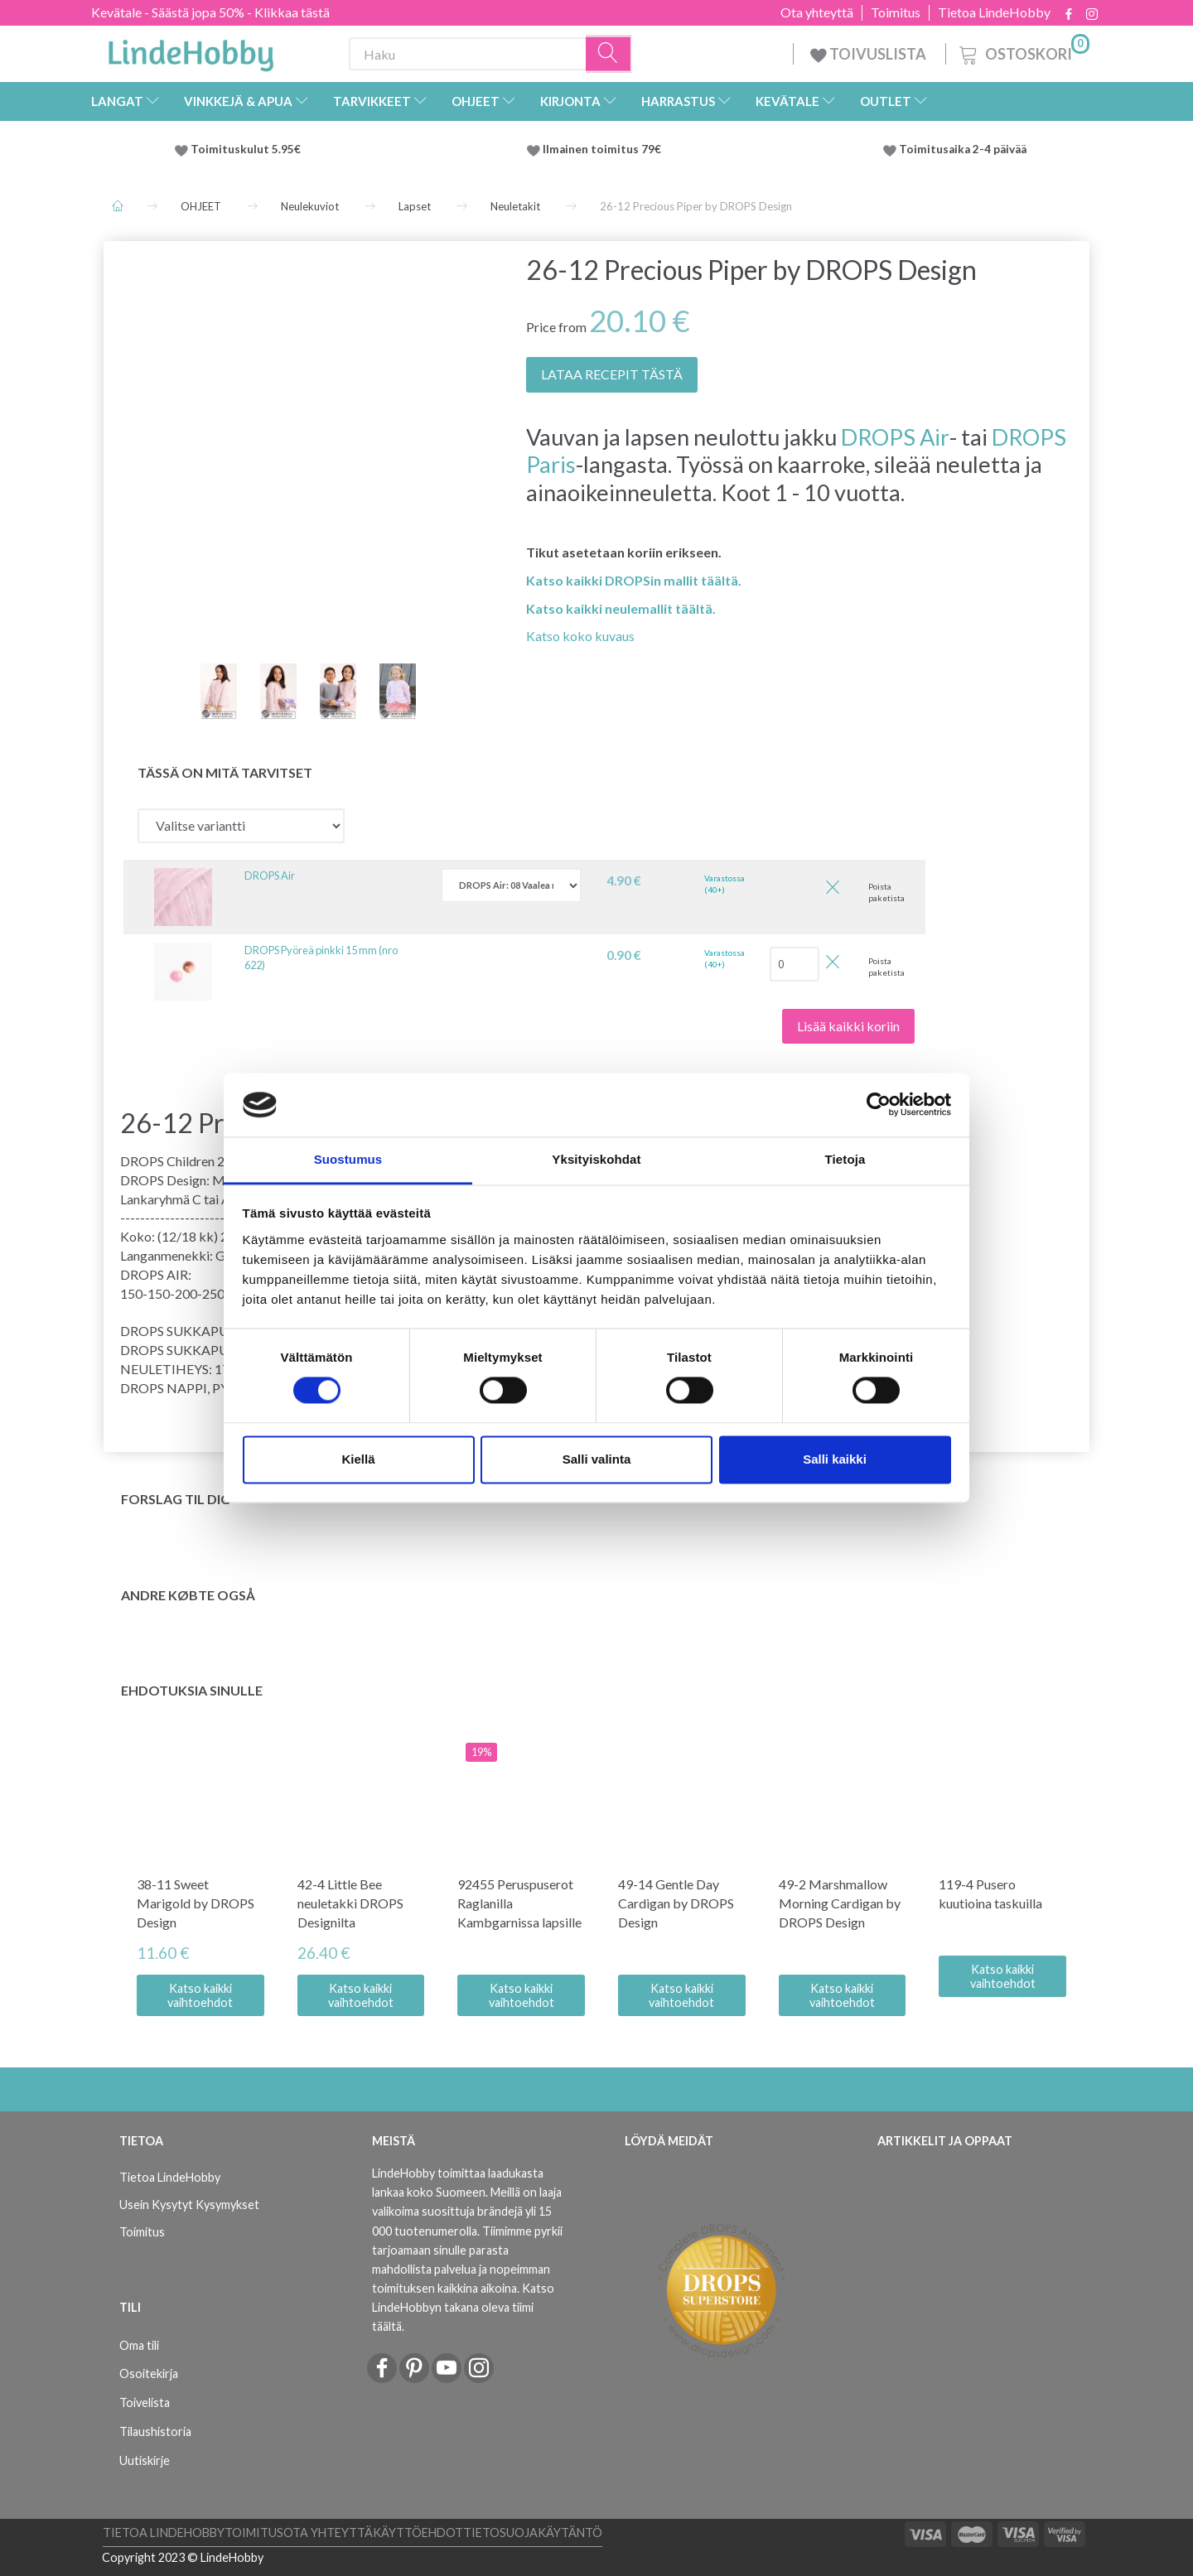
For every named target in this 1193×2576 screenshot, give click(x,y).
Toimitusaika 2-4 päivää (962, 149)
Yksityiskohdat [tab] (596, 1159)
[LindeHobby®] (191, 50)
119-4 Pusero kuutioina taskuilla (990, 1893)
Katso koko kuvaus (580, 636)
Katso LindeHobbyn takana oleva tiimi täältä (463, 2307)
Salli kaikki (835, 1459)
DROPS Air (895, 437)
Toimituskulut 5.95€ (246, 149)
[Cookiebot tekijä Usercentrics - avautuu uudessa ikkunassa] (878, 1105)
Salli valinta (597, 1459)
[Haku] (609, 54)
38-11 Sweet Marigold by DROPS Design (195, 1903)
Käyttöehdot (418, 2532)
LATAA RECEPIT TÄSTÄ (612, 374)
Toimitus (895, 12)
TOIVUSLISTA (869, 54)
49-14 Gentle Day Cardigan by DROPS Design (676, 1903)
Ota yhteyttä (816, 12)
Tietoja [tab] (845, 1159)
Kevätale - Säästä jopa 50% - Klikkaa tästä (210, 12)
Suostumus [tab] (348, 1159)
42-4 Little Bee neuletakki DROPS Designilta (350, 1903)
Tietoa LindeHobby (994, 12)
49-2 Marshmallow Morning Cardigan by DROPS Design (840, 1903)
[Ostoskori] (1022, 52)
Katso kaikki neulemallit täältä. (621, 608)
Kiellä (357, 1459)
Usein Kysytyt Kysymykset (189, 2204)
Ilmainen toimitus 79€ (604, 149)
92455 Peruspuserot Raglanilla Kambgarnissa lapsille (519, 1903)
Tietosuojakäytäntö (532, 2532)
